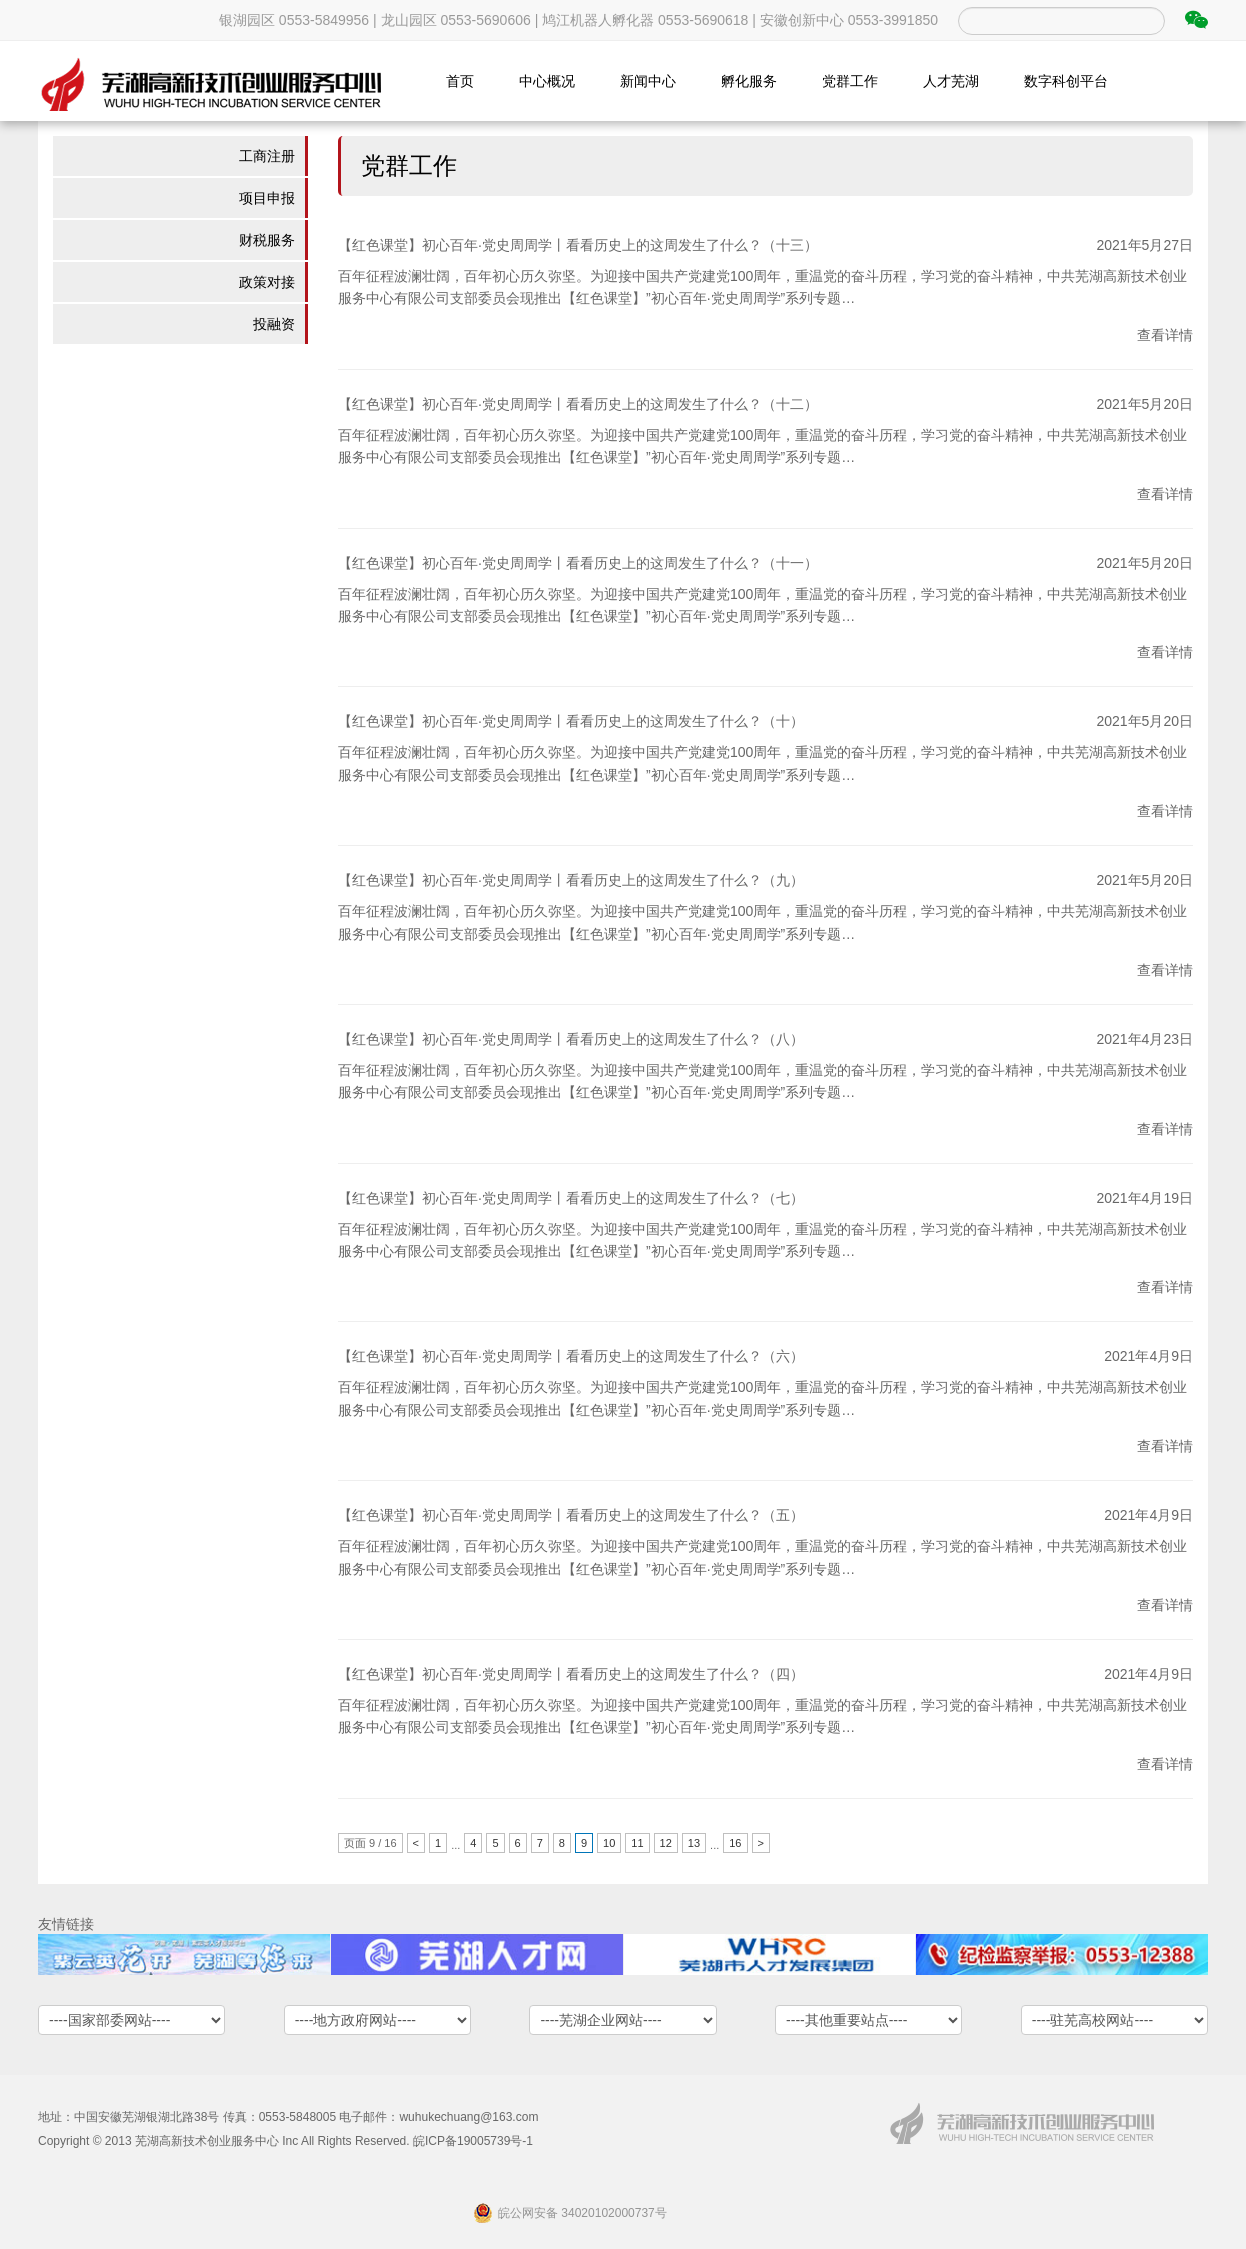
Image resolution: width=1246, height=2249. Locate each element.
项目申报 (267, 198)
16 (735, 1843)
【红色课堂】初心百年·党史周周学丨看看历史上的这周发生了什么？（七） (571, 1198)
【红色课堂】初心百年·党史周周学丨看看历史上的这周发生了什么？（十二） (578, 404)
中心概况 (547, 81)
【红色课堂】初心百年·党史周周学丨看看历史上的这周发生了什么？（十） (571, 721)
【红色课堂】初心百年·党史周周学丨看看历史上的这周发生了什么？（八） (571, 1039)
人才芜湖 (951, 81)
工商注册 (267, 156)
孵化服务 (749, 81)
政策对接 (267, 282)
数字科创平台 (1066, 81)
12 (666, 1843)
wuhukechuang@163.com (468, 2117)
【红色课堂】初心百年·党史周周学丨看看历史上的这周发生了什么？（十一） (578, 563)
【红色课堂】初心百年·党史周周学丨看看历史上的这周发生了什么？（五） (571, 1515)
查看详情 (1165, 335)
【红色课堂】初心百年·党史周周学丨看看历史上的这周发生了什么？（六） (571, 1356)
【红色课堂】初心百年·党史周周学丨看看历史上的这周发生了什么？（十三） (578, 245)
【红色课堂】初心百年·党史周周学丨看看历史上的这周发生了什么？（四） (571, 1674)
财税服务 (267, 240)
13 (694, 1843)
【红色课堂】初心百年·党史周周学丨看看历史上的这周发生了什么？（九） (571, 880)
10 (609, 1843)
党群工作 (850, 81)
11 (637, 1843)
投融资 (274, 324)
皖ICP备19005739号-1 (473, 2141)
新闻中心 (648, 81)
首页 (460, 81)
